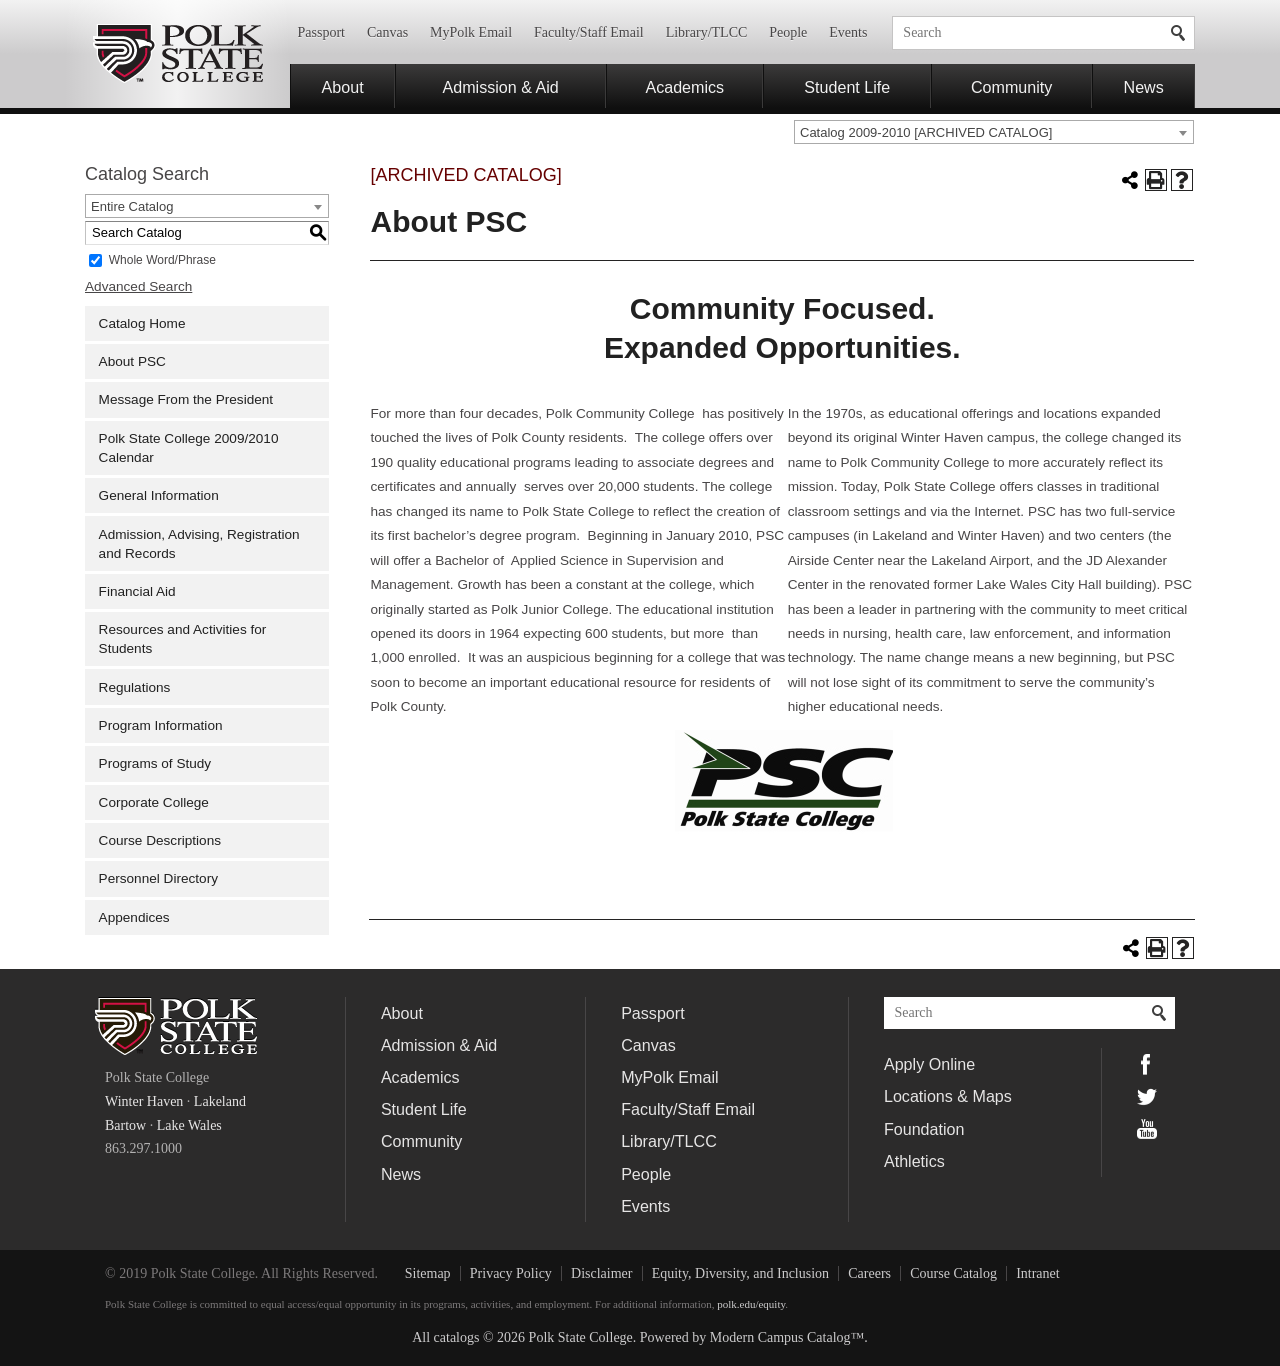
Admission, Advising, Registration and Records (199, 544)
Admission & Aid (501, 87)
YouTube (1147, 1129)
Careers (869, 1273)
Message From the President (186, 399)
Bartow (125, 1125)
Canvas (387, 32)
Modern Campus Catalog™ (787, 1337)
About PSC (132, 361)
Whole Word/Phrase (162, 259)
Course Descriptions (160, 840)
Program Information (161, 725)
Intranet (1038, 1273)
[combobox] (994, 132)
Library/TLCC (707, 32)
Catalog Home (142, 323)
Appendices (134, 917)
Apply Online (929, 1064)
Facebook (1147, 1064)
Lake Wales (189, 1125)
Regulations (135, 687)
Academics (684, 87)
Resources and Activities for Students (183, 639)
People (788, 32)
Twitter (1147, 1097)
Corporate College (154, 802)
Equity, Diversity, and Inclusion (740, 1273)
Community (1011, 87)
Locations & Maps (948, 1096)
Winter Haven (144, 1101)
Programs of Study (155, 763)
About (343, 87)
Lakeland (220, 1101)
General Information (159, 495)
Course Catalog (953, 1273)
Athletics (914, 1161)
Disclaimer (601, 1273)
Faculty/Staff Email (589, 32)
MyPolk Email (471, 32)
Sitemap (428, 1273)
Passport (321, 32)
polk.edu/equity (751, 1304)
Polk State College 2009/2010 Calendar (189, 448)
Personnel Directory (158, 878)
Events (848, 32)
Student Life (847, 87)
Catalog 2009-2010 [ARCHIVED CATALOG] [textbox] (926, 132)
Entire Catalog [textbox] (132, 206)
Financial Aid (137, 591)
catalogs (457, 1337)
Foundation (924, 1129)
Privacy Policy (511, 1273)
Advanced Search (138, 286)
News (1144, 87)
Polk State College (177, 54)
